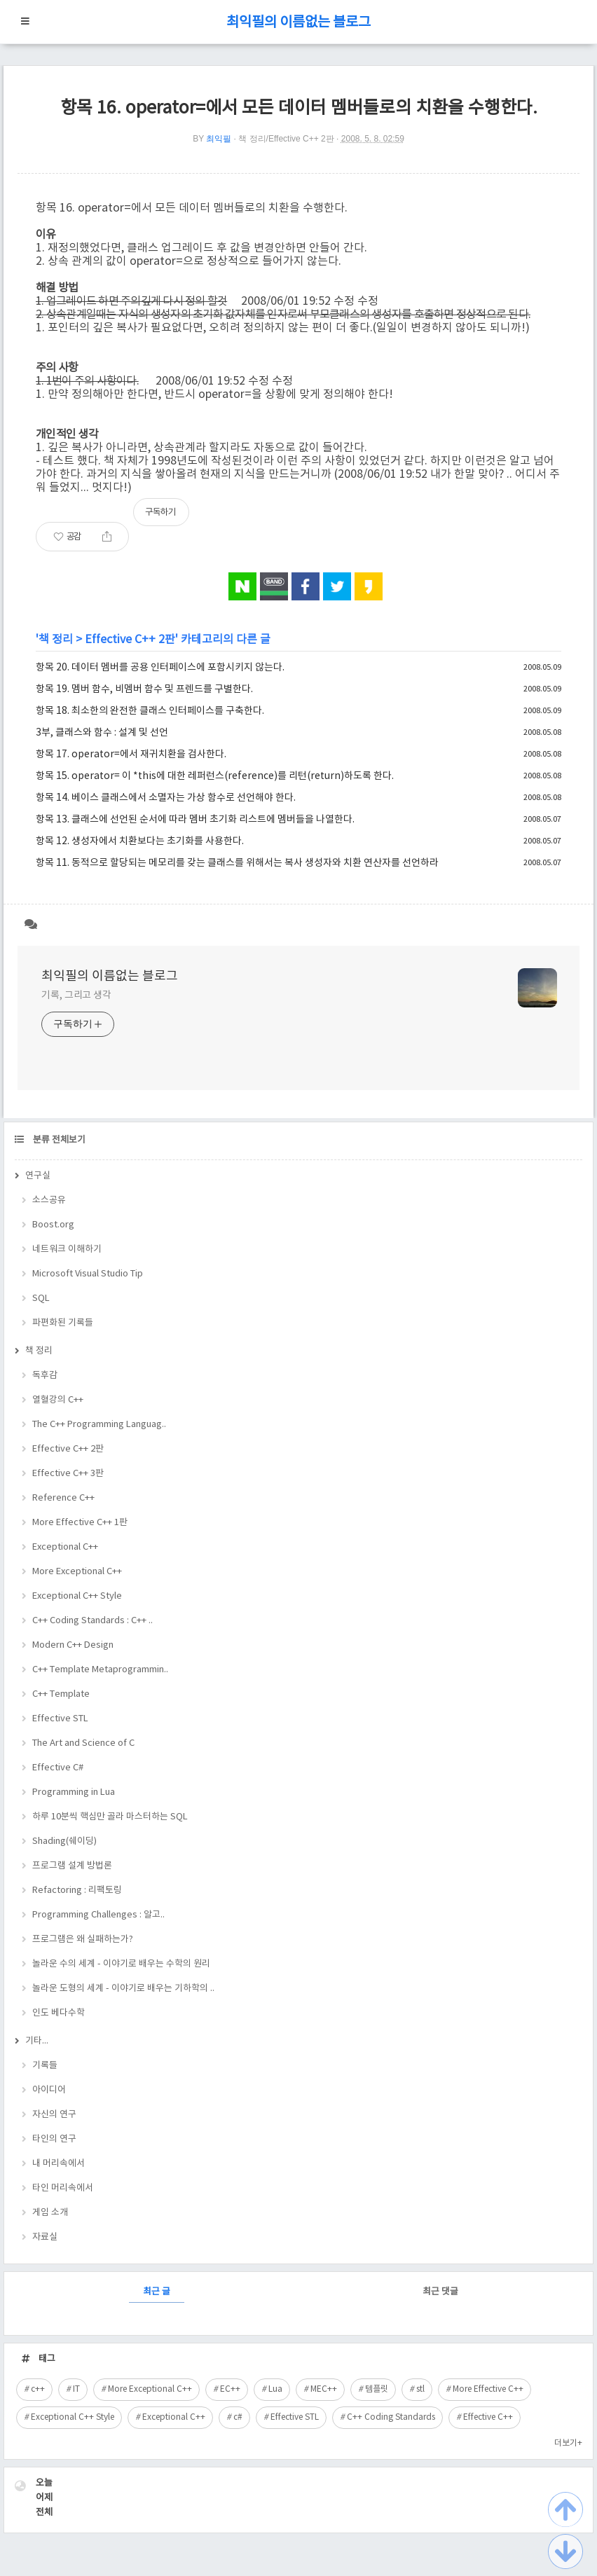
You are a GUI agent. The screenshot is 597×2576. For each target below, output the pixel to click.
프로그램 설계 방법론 (72, 1866)
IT (76, 2389)
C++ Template (61, 1694)
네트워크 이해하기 (67, 1249)
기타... (36, 2041)
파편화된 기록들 (62, 1323)
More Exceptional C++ (77, 1571)
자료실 (44, 2237)
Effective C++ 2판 (130, 639)
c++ (38, 2389)
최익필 (218, 139)
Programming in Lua (73, 1792)
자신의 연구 (54, 2114)
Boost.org (53, 1225)
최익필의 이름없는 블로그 (298, 23)
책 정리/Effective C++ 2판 (286, 139)
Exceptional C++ (65, 1547)
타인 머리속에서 (62, 2188)
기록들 (44, 2065)
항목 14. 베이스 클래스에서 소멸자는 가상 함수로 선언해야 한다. (166, 798)
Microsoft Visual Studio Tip (87, 1274)
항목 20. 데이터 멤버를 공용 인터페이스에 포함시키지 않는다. (160, 667)
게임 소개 (50, 2212)
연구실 (37, 1176)
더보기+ (568, 2443)
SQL (41, 1298)
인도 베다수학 (58, 2013)
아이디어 (49, 2090)
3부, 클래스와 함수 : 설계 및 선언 (102, 732)
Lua (275, 2389)
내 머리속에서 (58, 2163)
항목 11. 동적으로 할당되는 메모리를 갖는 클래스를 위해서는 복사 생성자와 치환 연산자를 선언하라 (237, 863)
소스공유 (49, 1200)
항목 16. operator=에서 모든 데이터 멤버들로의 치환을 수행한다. (298, 108)
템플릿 (376, 2389)
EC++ (230, 2389)
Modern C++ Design (73, 1645)
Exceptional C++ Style (77, 1596)
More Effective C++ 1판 (80, 1522)
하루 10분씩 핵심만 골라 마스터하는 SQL (110, 1817)
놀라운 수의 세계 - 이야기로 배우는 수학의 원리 (121, 1964)
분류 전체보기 (58, 1140)
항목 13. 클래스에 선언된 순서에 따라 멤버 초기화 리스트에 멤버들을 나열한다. (195, 819)
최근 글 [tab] (156, 2292)
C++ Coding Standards (391, 2417)
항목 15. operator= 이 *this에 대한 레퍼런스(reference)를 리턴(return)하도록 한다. (215, 776)
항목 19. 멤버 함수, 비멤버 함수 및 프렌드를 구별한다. (144, 689)
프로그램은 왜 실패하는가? (82, 1939)
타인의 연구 (54, 2139)
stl (420, 2389)
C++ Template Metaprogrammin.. (100, 1670)
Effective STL (60, 1719)
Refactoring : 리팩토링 (77, 1890)
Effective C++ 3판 (68, 1473)
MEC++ (323, 2389)
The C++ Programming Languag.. (99, 1424)
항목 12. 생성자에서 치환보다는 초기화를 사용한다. (140, 841)
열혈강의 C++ (57, 1400)
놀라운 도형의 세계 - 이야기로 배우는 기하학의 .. (123, 1988)
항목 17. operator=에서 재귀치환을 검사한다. (131, 754)
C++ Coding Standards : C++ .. (92, 1621)
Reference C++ (63, 1498)
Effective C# (57, 1768)
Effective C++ (488, 2417)
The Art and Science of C (83, 1743)
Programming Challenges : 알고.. (98, 1915)
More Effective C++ (488, 2389)
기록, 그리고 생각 (76, 995)
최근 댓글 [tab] (440, 2292)
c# (237, 2417)
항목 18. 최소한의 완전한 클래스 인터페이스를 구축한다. (150, 711)
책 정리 (56, 639)
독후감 (44, 1375)
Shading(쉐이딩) (64, 1841)
